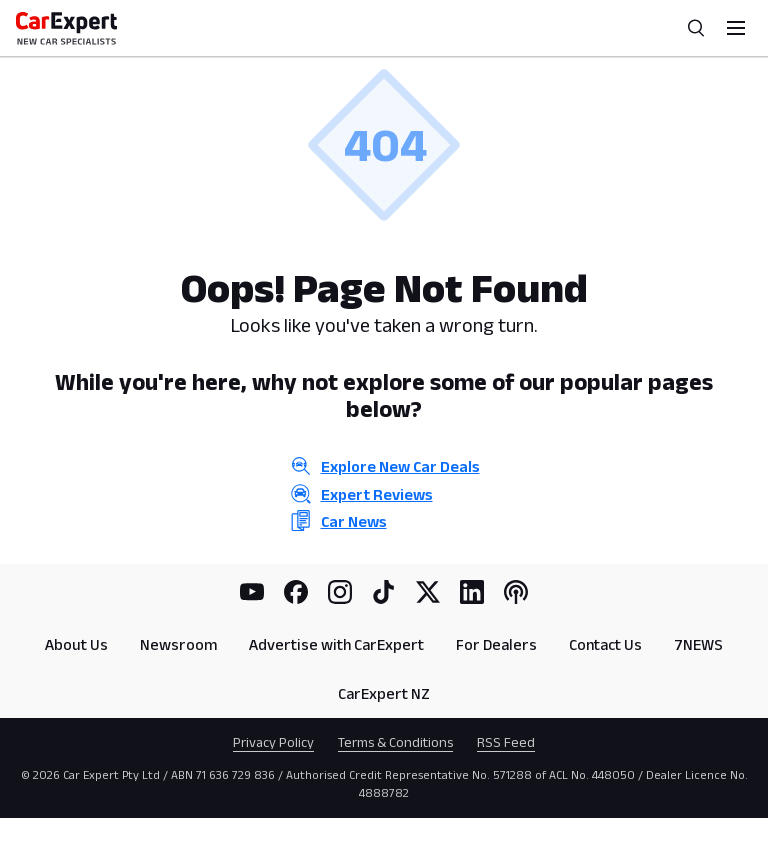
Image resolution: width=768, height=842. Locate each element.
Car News (354, 521)
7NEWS (698, 644)
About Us (76, 644)
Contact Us (605, 644)
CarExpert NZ (384, 693)
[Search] (696, 28)
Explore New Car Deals (400, 466)
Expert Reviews (377, 494)
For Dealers (496, 644)
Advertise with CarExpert (336, 644)
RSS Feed (506, 742)
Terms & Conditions (395, 742)
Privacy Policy (273, 742)
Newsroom (178, 644)
